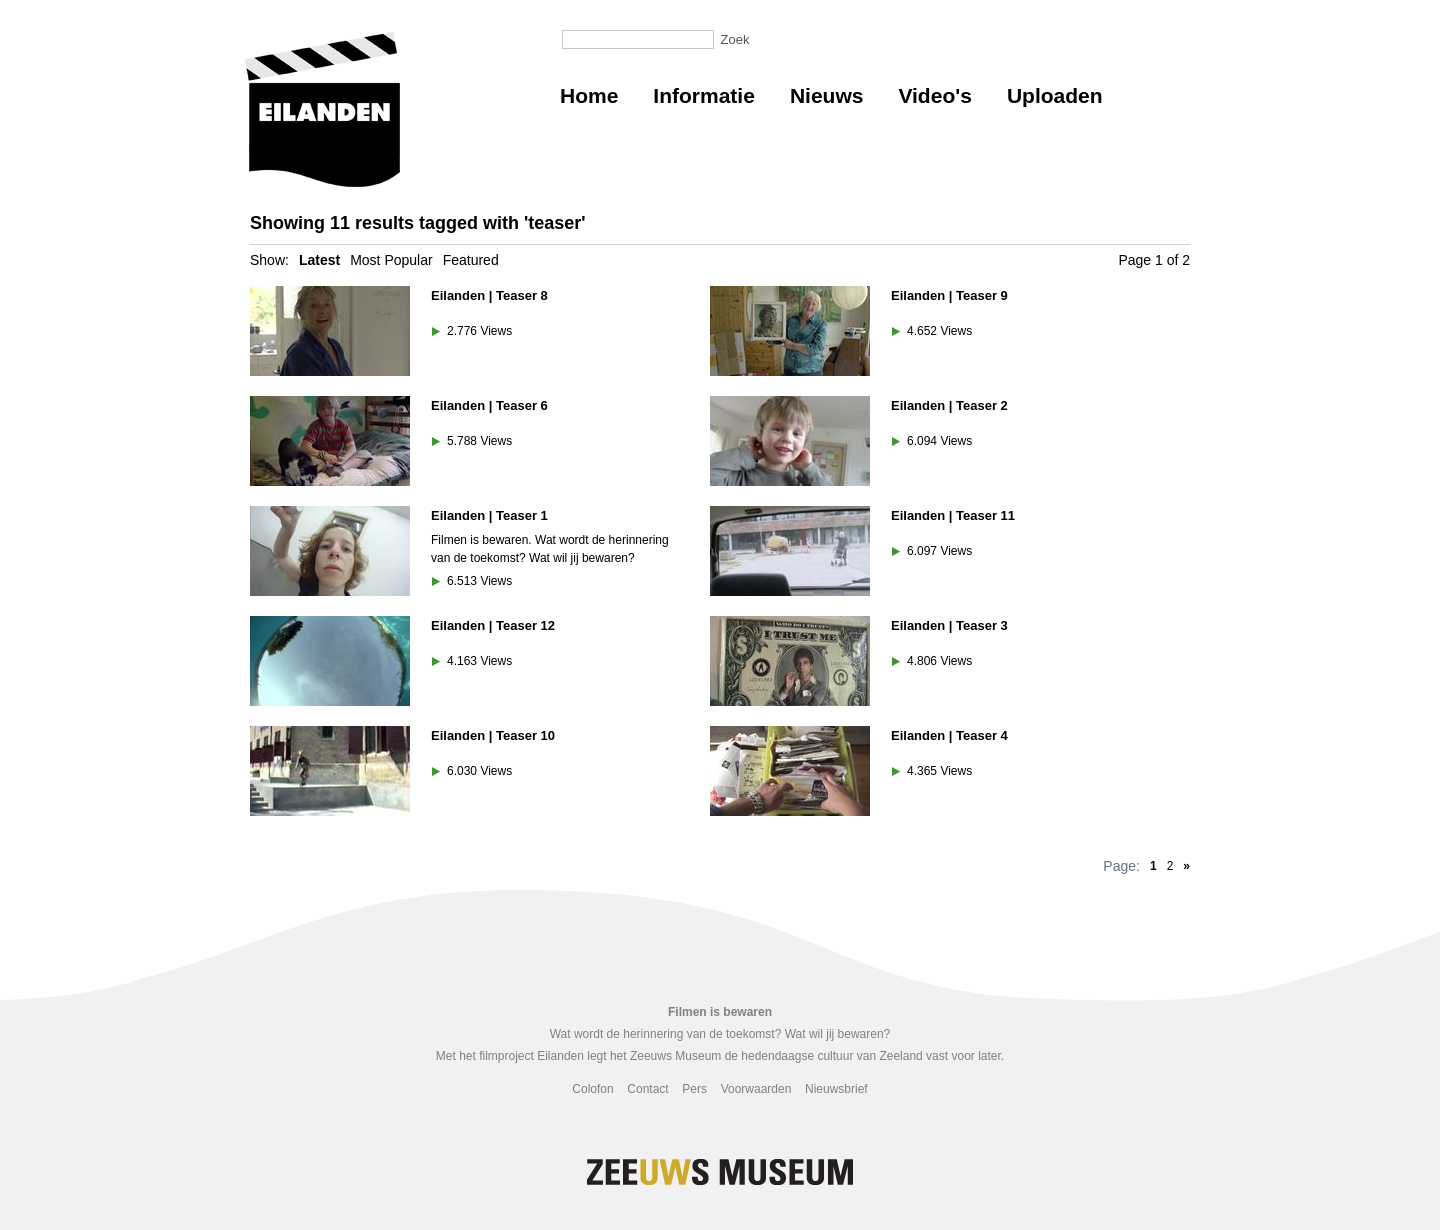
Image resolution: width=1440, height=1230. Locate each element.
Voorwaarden (756, 1089)
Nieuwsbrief (836, 1089)
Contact (647, 1089)
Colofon (592, 1089)
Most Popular (391, 260)
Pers (694, 1089)
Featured (471, 260)
